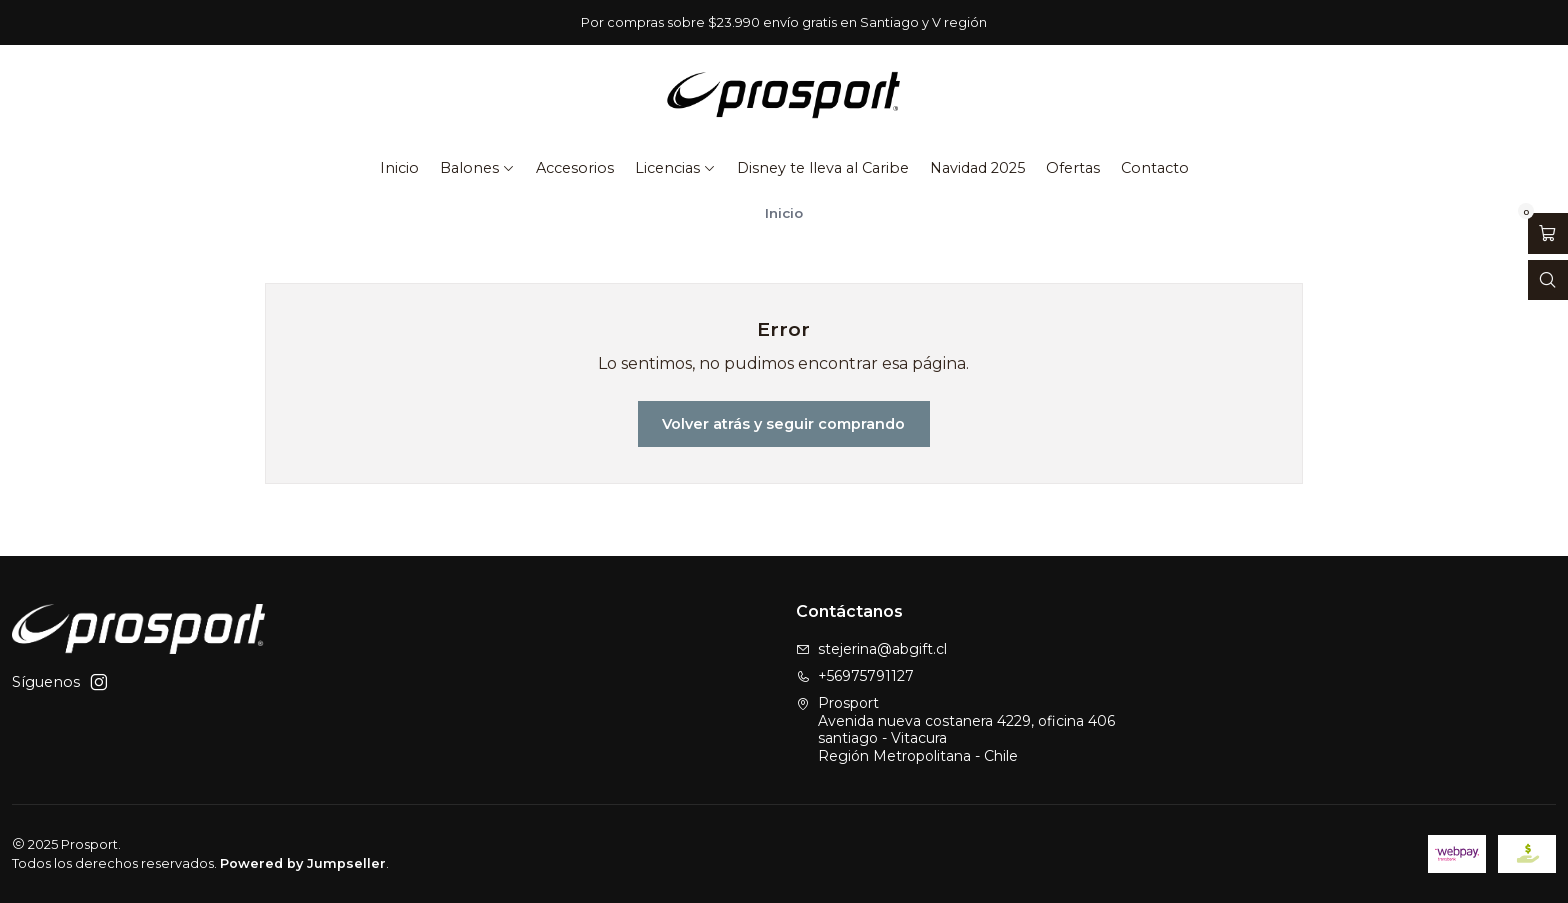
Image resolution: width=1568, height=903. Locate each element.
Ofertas (1073, 168)
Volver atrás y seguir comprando (783, 424)
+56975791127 (855, 676)
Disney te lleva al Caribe (823, 168)
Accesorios (575, 168)
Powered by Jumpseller (303, 863)
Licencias (675, 168)
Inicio (399, 168)
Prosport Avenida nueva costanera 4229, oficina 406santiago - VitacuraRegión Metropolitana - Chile (955, 729)
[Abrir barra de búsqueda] (1548, 280)
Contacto (1155, 168)
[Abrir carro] (1548, 233)
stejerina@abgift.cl (871, 649)
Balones (477, 168)
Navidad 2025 (977, 168)
